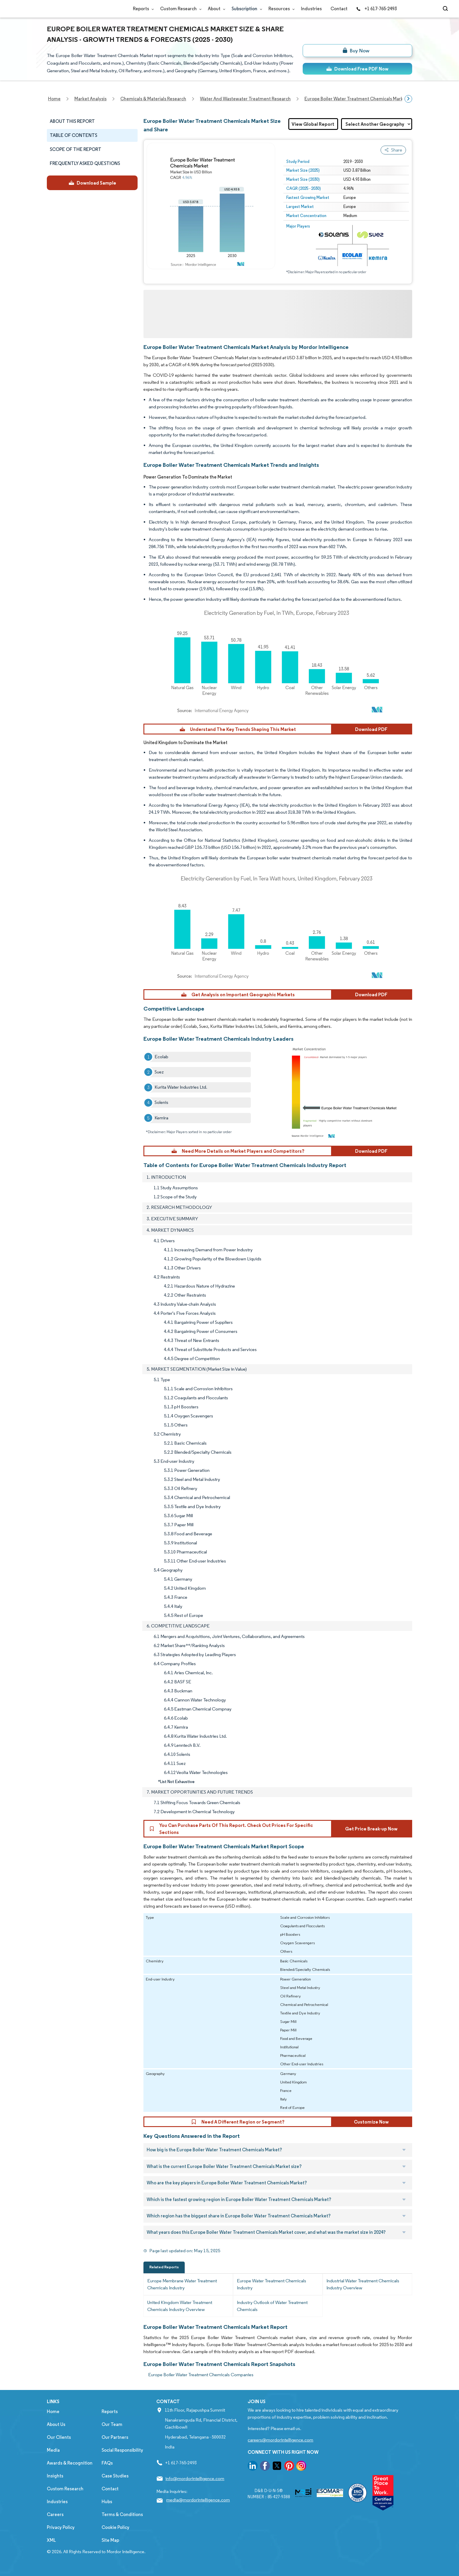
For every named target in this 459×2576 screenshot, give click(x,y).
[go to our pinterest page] (289, 2467)
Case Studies (115, 2476)
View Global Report (313, 124)
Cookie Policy (115, 2527)
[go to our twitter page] (277, 2467)
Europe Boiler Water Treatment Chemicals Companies (201, 2374)
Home (53, 2411)
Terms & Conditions (122, 2514)
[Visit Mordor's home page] (82, 8)
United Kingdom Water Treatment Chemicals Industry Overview (179, 2306)
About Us (56, 2424)
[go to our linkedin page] (253, 2467)
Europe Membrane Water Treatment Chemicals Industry (182, 2284)
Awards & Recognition (70, 2463)
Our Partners (115, 2437)
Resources (280, 8)
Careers (55, 2514)
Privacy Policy (61, 2527)
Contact (338, 8)
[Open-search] (446, 9)
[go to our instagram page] (301, 2467)
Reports (142, 8)
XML (51, 2540)
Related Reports (164, 2266)
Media (53, 2450)
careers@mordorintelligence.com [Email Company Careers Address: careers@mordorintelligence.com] (280, 2440)
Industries (311, 8)
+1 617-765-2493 (376, 8)
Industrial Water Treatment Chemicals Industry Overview (362, 2284)
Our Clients (59, 2437)
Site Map (110, 2540)
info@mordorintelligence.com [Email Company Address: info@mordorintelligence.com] (194, 2478)
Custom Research (179, 8)
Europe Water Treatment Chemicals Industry (271, 2284)
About (215, 8)
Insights (55, 2476)
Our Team (112, 2424)
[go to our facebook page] (265, 2467)
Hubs (107, 2501)
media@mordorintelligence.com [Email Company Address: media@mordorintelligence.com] (198, 2500)
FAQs (107, 2463)
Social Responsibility (122, 2450)
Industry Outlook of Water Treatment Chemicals (272, 2306)
